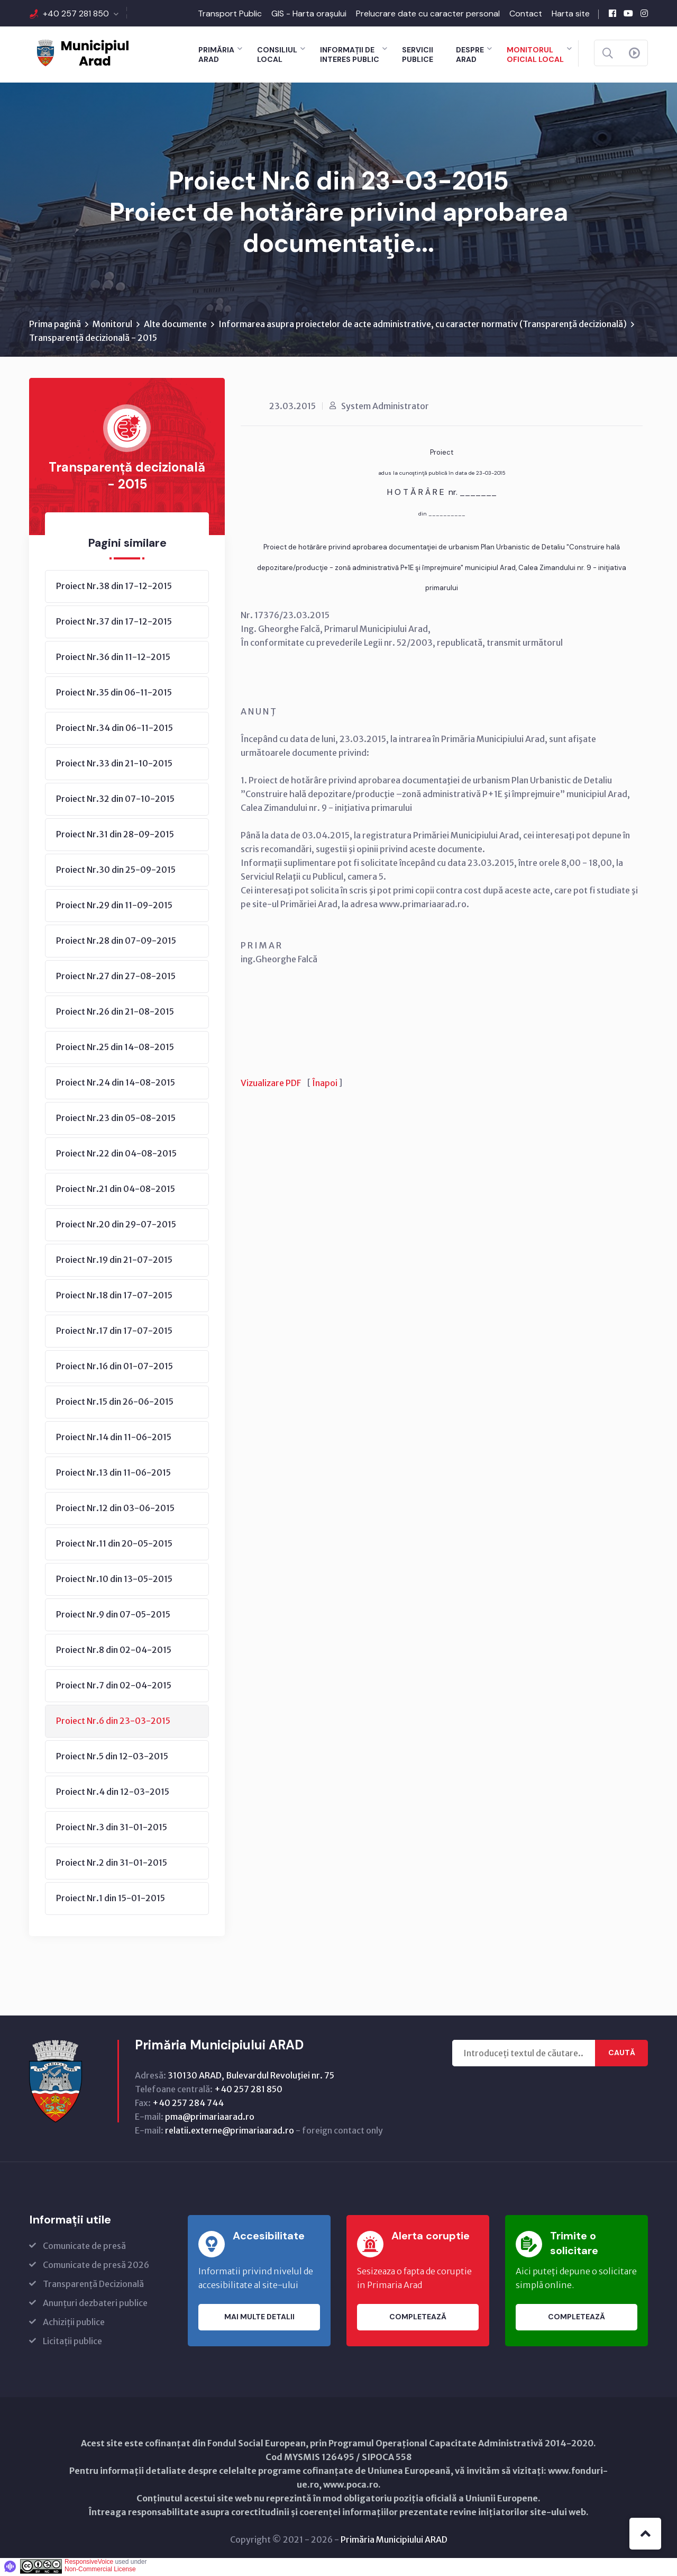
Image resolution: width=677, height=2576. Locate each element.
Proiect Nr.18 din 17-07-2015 (114, 1296)
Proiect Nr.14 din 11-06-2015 (113, 1438)
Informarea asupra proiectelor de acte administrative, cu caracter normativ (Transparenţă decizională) (422, 325)
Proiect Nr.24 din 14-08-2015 (115, 1084)
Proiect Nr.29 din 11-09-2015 (114, 906)
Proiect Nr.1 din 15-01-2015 (110, 1899)
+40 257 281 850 (76, 13)
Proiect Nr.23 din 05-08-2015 (116, 1119)
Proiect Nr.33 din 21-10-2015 (114, 765)
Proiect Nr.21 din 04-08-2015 (115, 1190)
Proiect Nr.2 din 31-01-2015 (111, 1864)
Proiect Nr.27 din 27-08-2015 (116, 977)
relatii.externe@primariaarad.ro (229, 2132)
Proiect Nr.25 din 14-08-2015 (115, 1048)
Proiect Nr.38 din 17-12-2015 (114, 587)
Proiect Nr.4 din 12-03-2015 (112, 1793)
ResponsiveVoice (89, 2563)
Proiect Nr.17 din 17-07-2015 (114, 1332)
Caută (621, 2054)
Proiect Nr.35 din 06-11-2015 (114, 694)
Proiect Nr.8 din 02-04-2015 (113, 1651)
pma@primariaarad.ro (209, 2118)
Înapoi (324, 1085)
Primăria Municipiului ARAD (394, 2541)
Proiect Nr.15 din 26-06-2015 (114, 1403)
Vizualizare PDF (271, 1085)
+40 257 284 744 (188, 2104)
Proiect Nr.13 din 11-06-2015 (113, 1474)
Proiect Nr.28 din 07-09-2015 (116, 942)
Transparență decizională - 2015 (93, 339)
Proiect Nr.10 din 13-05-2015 (114, 1580)
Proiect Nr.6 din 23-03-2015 (113, 1722)
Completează (417, 2319)
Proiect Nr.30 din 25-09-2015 (116, 871)
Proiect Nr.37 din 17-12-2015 (114, 623)
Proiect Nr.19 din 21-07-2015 (114, 1261)
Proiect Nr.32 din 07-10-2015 (115, 800)
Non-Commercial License (100, 2570)
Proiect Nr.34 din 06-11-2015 (114, 729)
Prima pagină (55, 325)
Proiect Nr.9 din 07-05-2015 (113, 1616)
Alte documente (175, 325)
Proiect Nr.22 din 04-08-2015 (116, 1155)
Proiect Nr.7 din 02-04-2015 (113, 1687)
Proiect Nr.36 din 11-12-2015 (113, 658)
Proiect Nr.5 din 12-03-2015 (112, 1757)
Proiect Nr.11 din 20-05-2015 (114, 1545)
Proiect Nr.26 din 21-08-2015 (115, 1013)
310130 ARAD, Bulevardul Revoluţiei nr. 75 (251, 2077)
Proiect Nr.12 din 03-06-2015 (115, 1509)
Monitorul (112, 325)
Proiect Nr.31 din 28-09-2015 (115, 835)
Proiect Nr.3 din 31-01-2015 (111, 1828)
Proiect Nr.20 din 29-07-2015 (116, 1226)
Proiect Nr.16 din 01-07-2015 (114, 1367)
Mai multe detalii (259, 2319)
